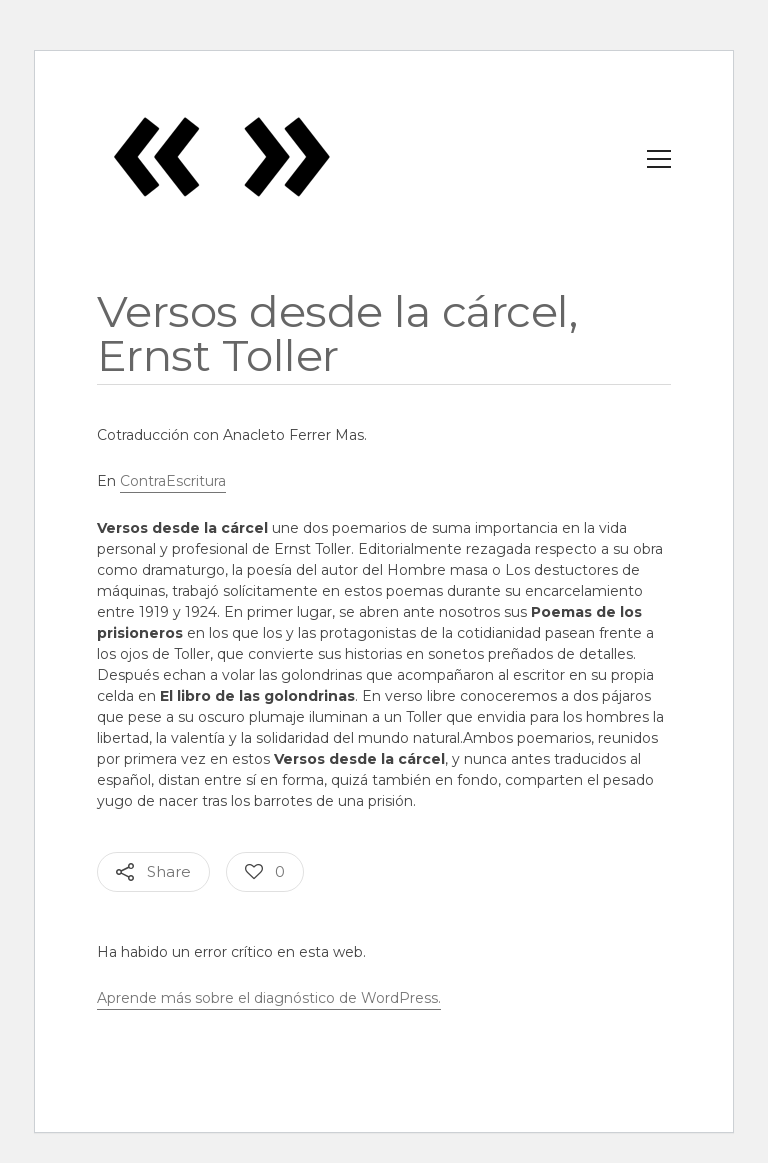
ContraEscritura (173, 481)
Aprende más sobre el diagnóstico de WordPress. (269, 998)
